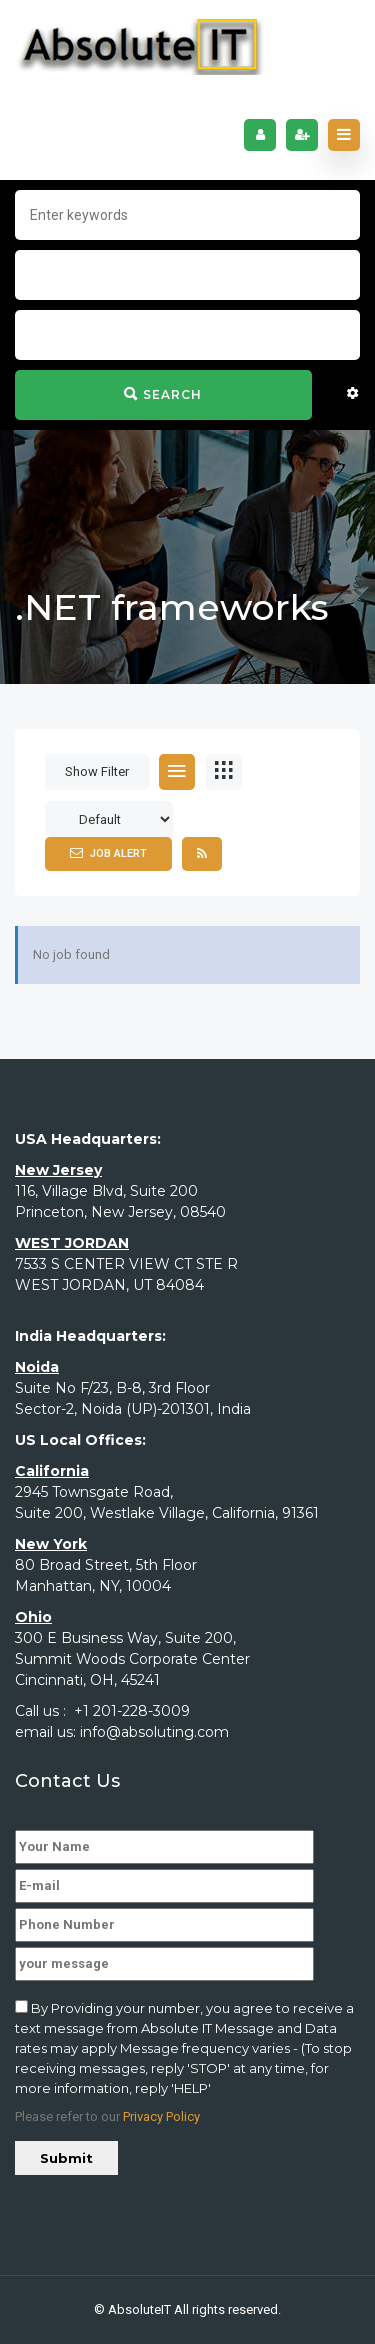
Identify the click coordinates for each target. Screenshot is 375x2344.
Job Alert (108, 853)
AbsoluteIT (139, 2309)
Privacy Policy (161, 2116)
